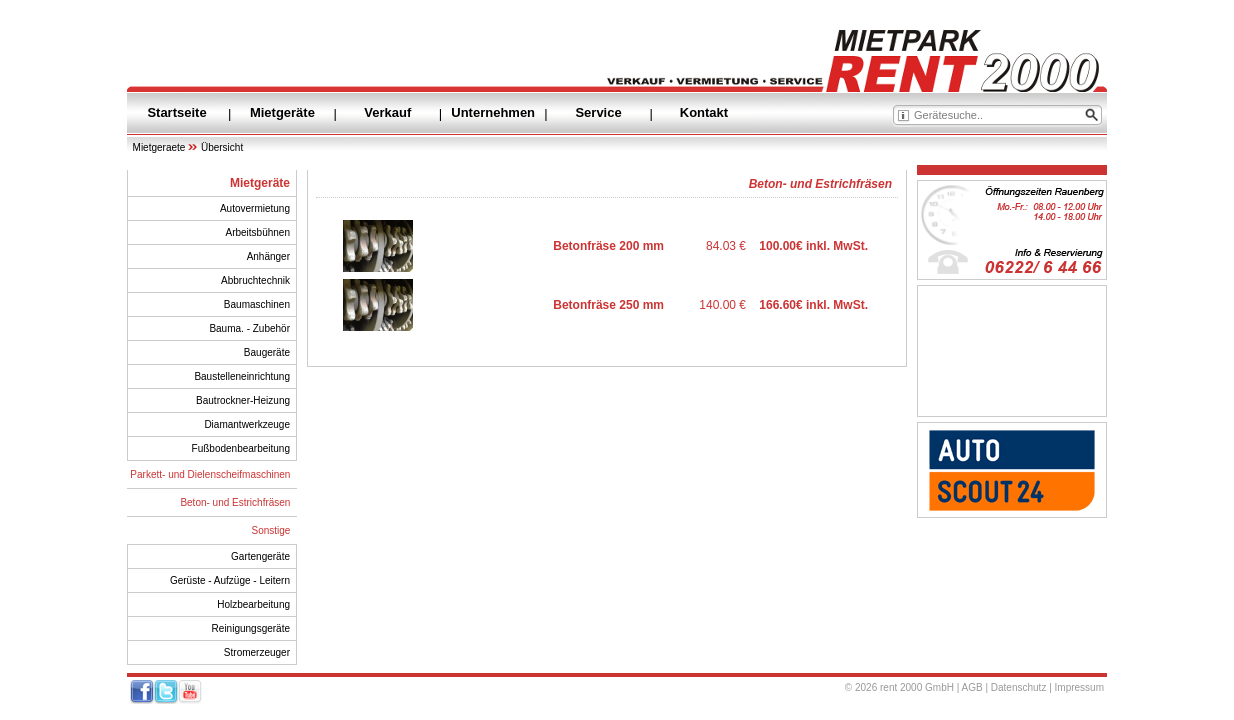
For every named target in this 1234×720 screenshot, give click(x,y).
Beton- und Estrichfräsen (235, 502)
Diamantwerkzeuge (247, 424)
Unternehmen (493, 112)
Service (598, 112)
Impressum (1079, 687)
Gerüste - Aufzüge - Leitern (230, 580)
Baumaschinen (257, 304)
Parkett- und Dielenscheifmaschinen (210, 474)
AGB (972, 687)
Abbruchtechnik (255, 280)
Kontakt (704, 112)
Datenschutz (1019, 687)
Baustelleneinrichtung (242, 376)
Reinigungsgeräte (251, 628)
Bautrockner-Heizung (243, 400)
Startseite (176, 112)
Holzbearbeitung (253, 604)
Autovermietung (255, 208)
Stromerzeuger (257, 652)
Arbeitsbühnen (258, 232)
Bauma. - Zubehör (249, 328)
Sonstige (271, 530)
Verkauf (387, 112)
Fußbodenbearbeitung (241, 448)
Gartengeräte (260, 556)
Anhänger (268, 256)
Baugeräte (267, 352)
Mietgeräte (282, 112)
